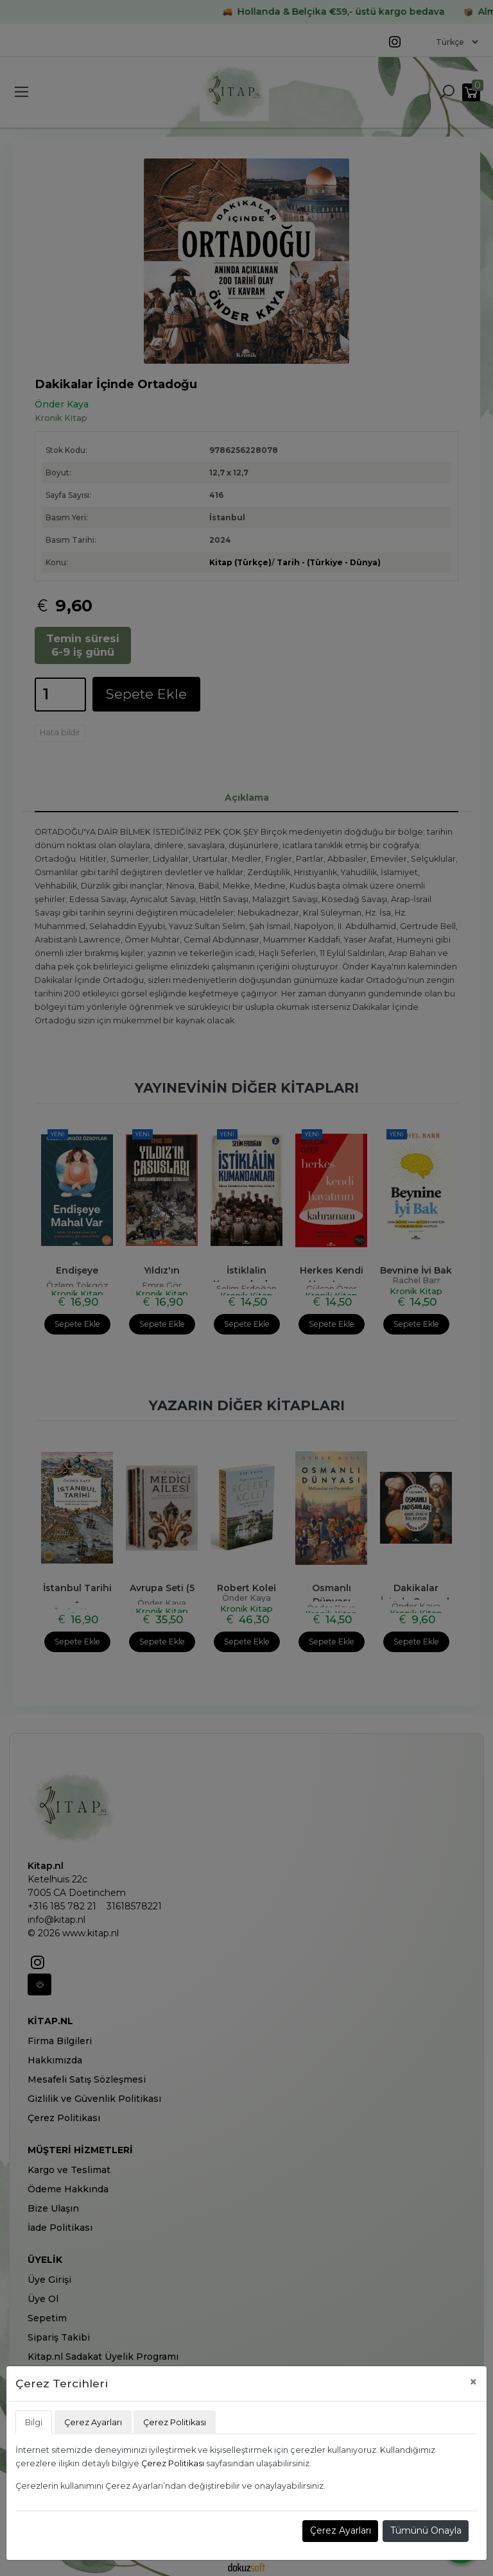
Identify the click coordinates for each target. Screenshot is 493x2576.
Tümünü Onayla (426, 2530)
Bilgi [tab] (33, 2422)
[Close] (473, 2382)
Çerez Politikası (172, 2463)
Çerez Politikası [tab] (174, 2422)
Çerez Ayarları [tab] (93, 2422)
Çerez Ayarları (340, 2530)
